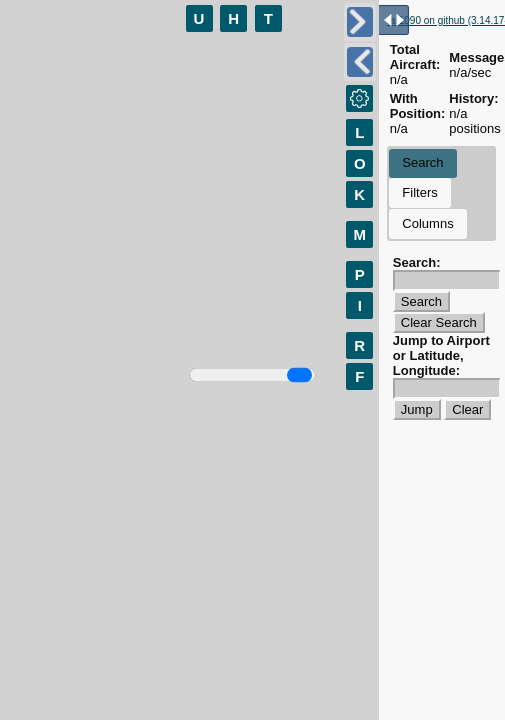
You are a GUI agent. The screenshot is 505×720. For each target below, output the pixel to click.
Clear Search (439, 322)
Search (422, 162)
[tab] (422, 164)
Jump (417, 409)
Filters (419, 192)
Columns (427, 223)
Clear (467, 409)
